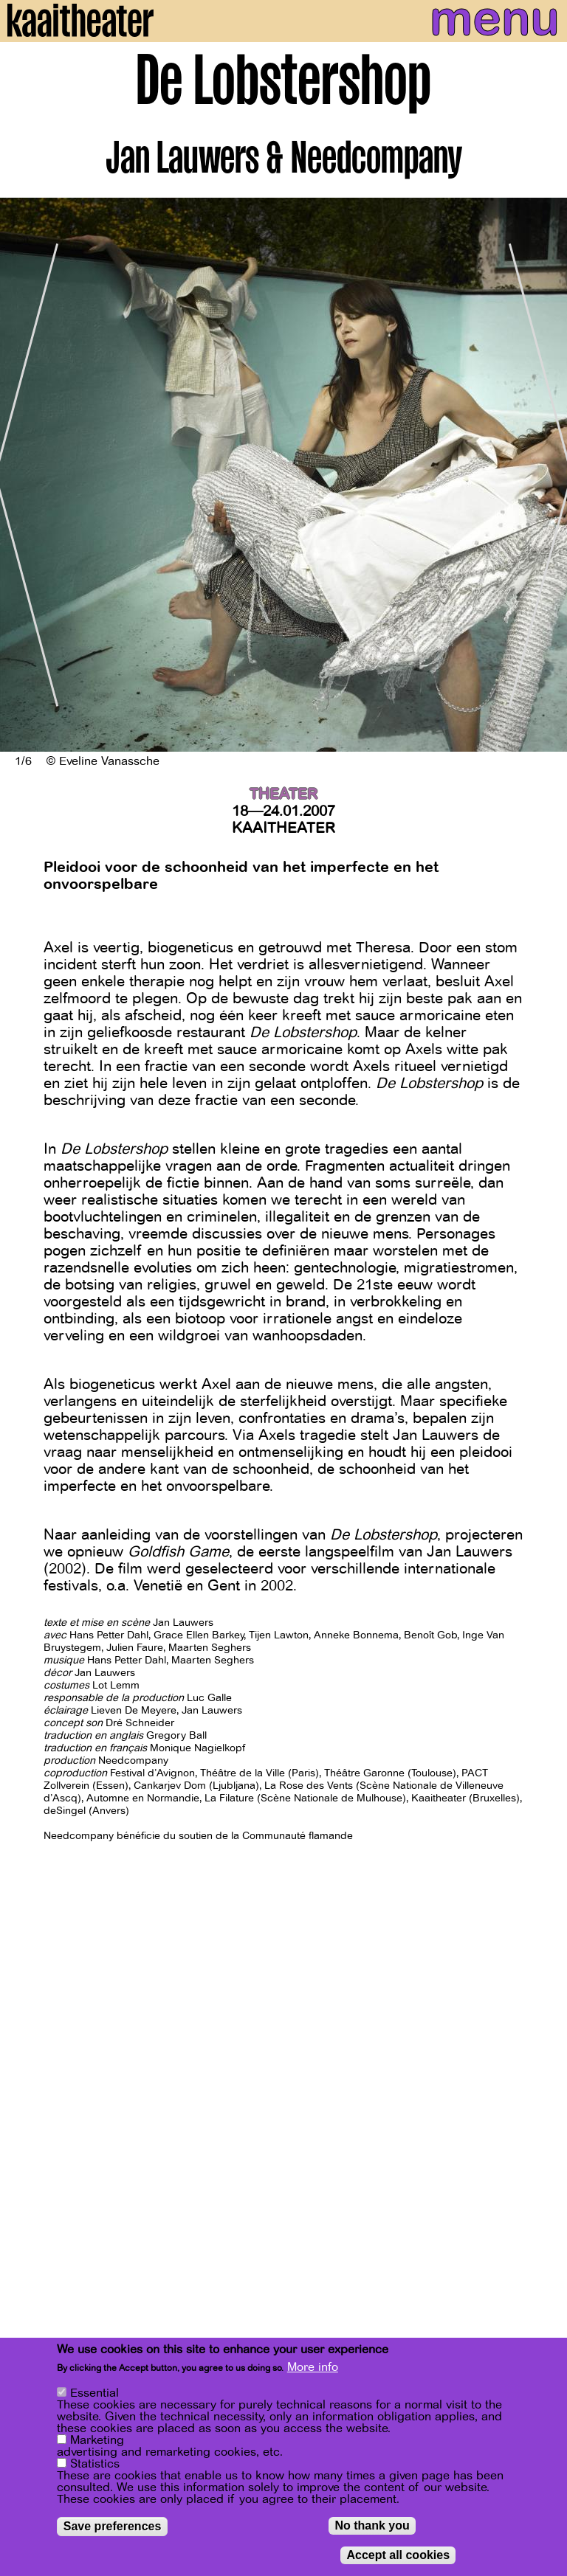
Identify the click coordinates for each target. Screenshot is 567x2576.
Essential (94, 2393)
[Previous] (22, 475)
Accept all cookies (398, 2555)
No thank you (371, 2526)
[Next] (545, 475)
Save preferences (112, 2527)
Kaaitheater (283, 828)
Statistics (95, 2464)
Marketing (97, 2441)
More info (312, 2368)
